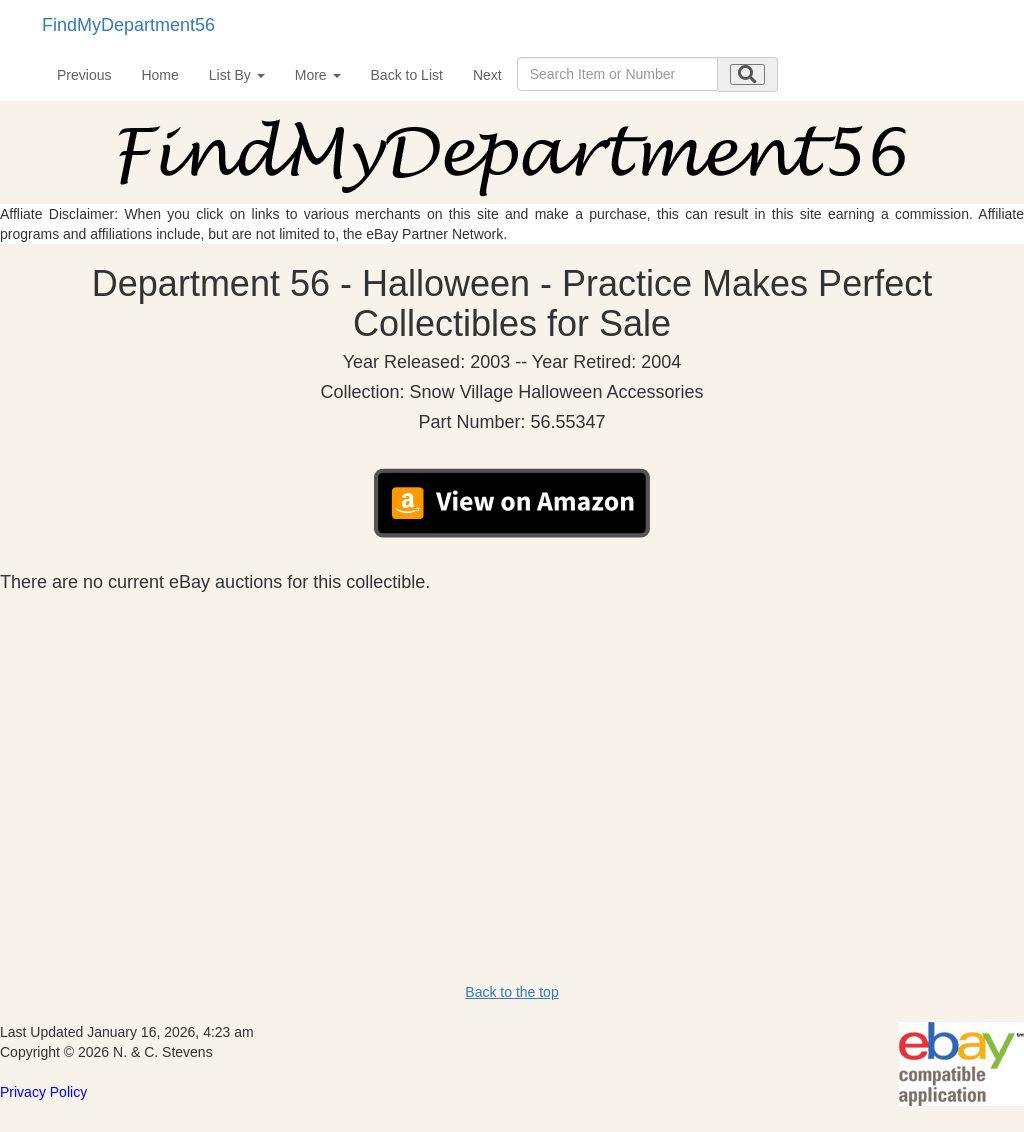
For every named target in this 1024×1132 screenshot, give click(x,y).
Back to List (407, 75)
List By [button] (237, 75)
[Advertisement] (512, 742)
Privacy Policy (43, 1092)
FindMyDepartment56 (128, 25)
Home (159, 75)
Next (487, 75)
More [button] (318, 75)
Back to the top (511, 992)
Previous (84, 75)
